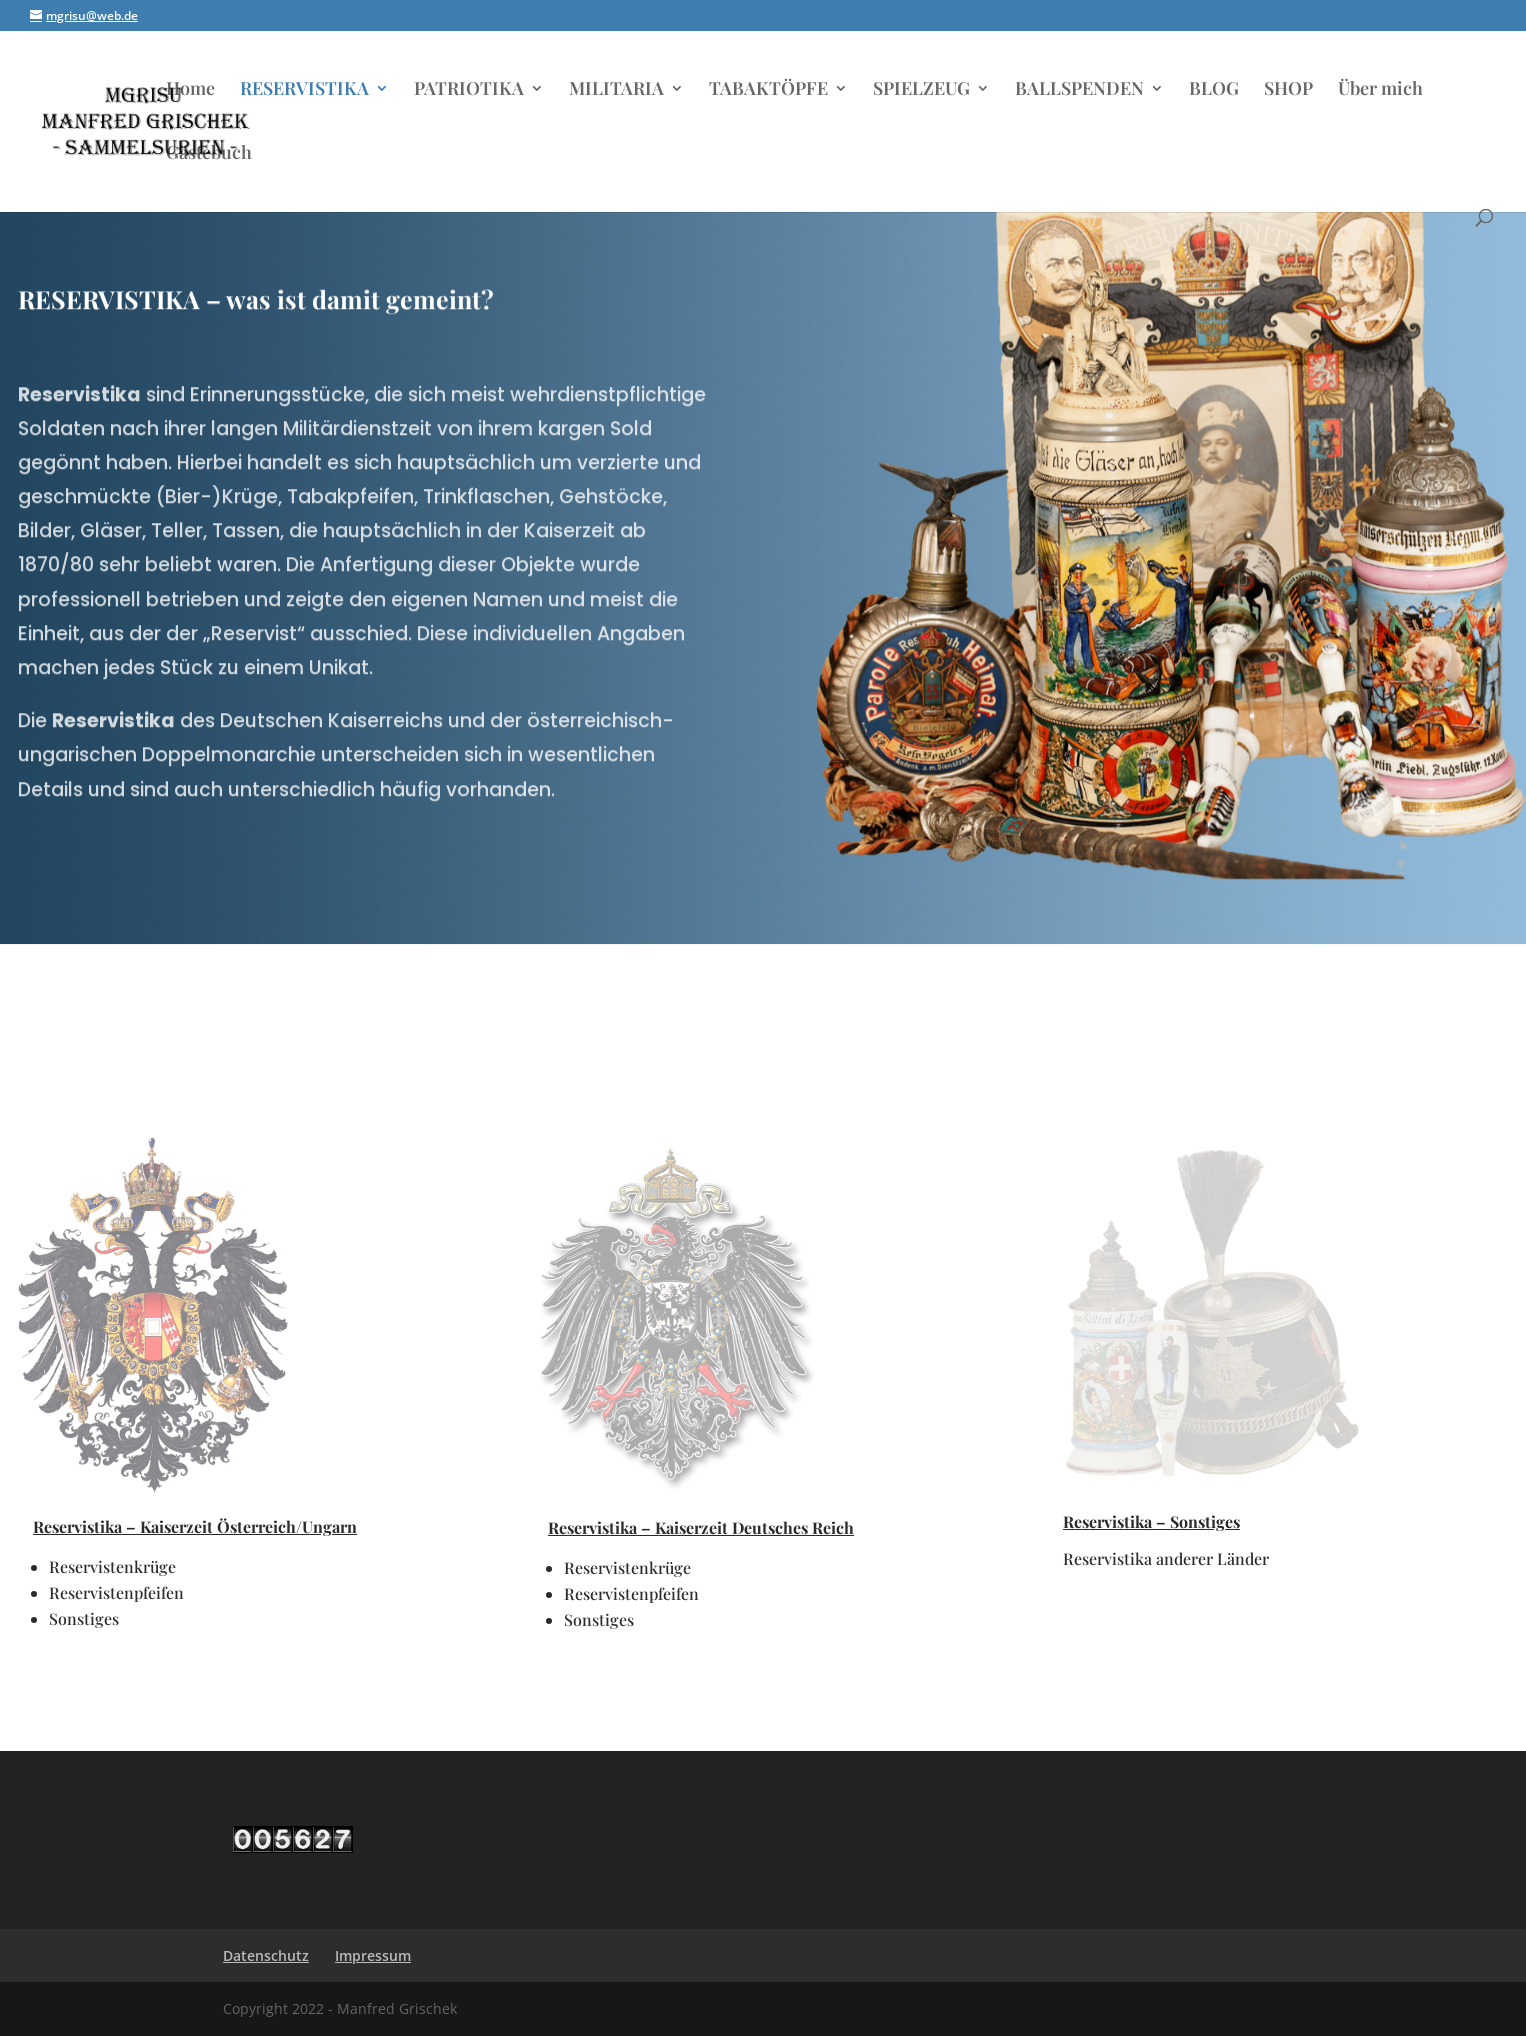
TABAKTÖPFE (768, 90)
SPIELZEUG (921, 90)
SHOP (1288, 90)
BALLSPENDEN (1079, 90)
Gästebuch (209, 154)
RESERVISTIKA (304, 90)
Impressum (373, 1955)
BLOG (1214, 90)
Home (190, 90)
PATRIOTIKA (469, 90)
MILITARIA (616, 90)
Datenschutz (266, 1955)
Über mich (1380, 90)
